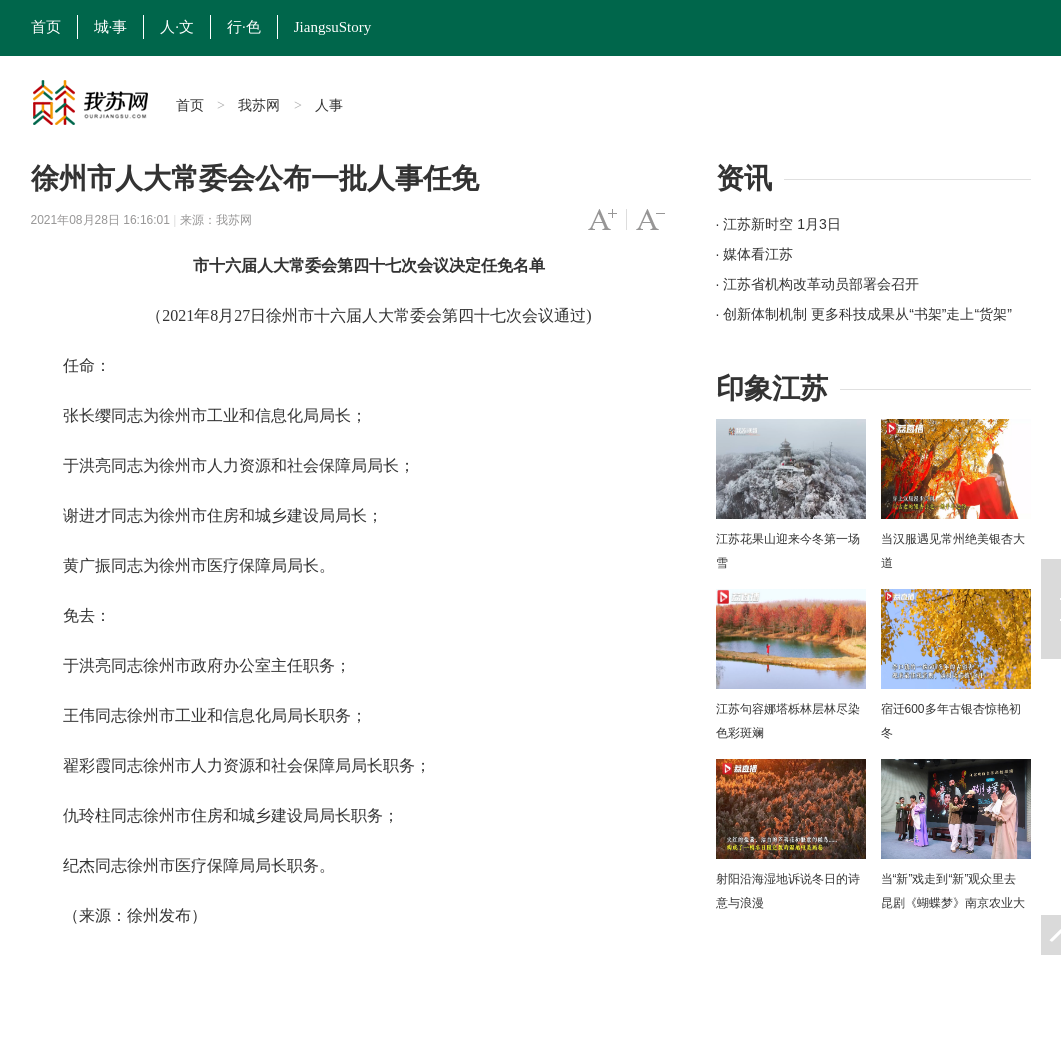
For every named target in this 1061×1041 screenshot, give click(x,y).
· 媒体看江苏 (755, 254)
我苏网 (259, 105)
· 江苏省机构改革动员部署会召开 (818, 284)
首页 (46, 27)
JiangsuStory (333, 27)
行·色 (244, 27)
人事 (329, 105)
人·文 (177, 27)
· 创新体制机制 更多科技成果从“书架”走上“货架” (864, 314)
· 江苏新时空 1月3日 (778, 224)
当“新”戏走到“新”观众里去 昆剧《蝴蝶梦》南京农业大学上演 (953, 903)
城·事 (111, 27)
